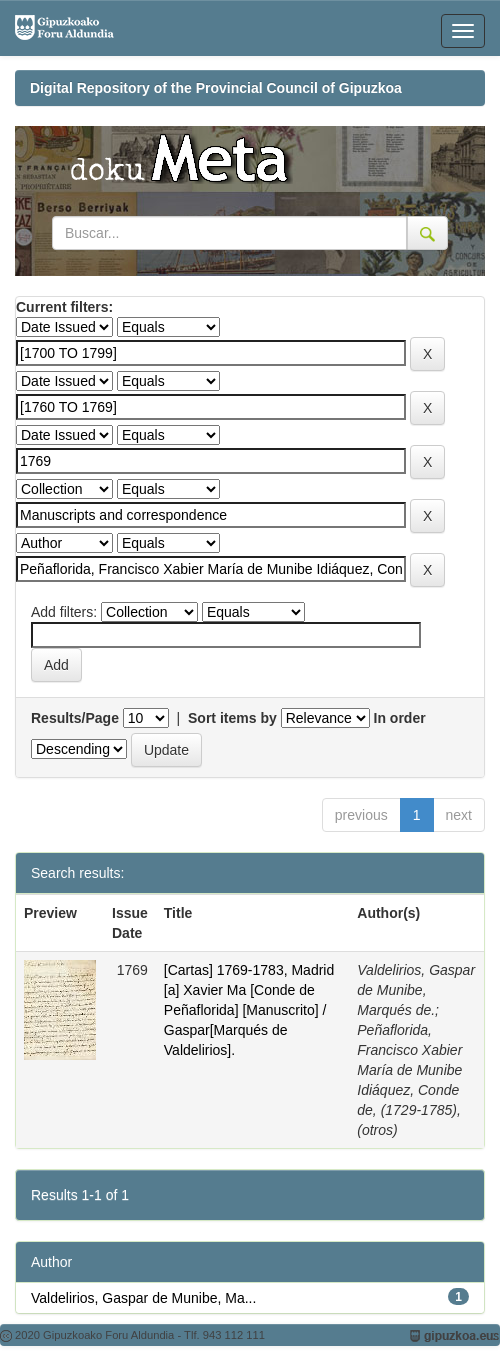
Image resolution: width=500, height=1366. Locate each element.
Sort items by (232, 718)
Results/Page (75, 718)
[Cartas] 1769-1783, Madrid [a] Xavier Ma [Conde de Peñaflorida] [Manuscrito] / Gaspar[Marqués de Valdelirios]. (249, 1010)
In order (400, 718)
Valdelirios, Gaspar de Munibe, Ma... (143, 1298)
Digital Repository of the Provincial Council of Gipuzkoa (216, 88)
